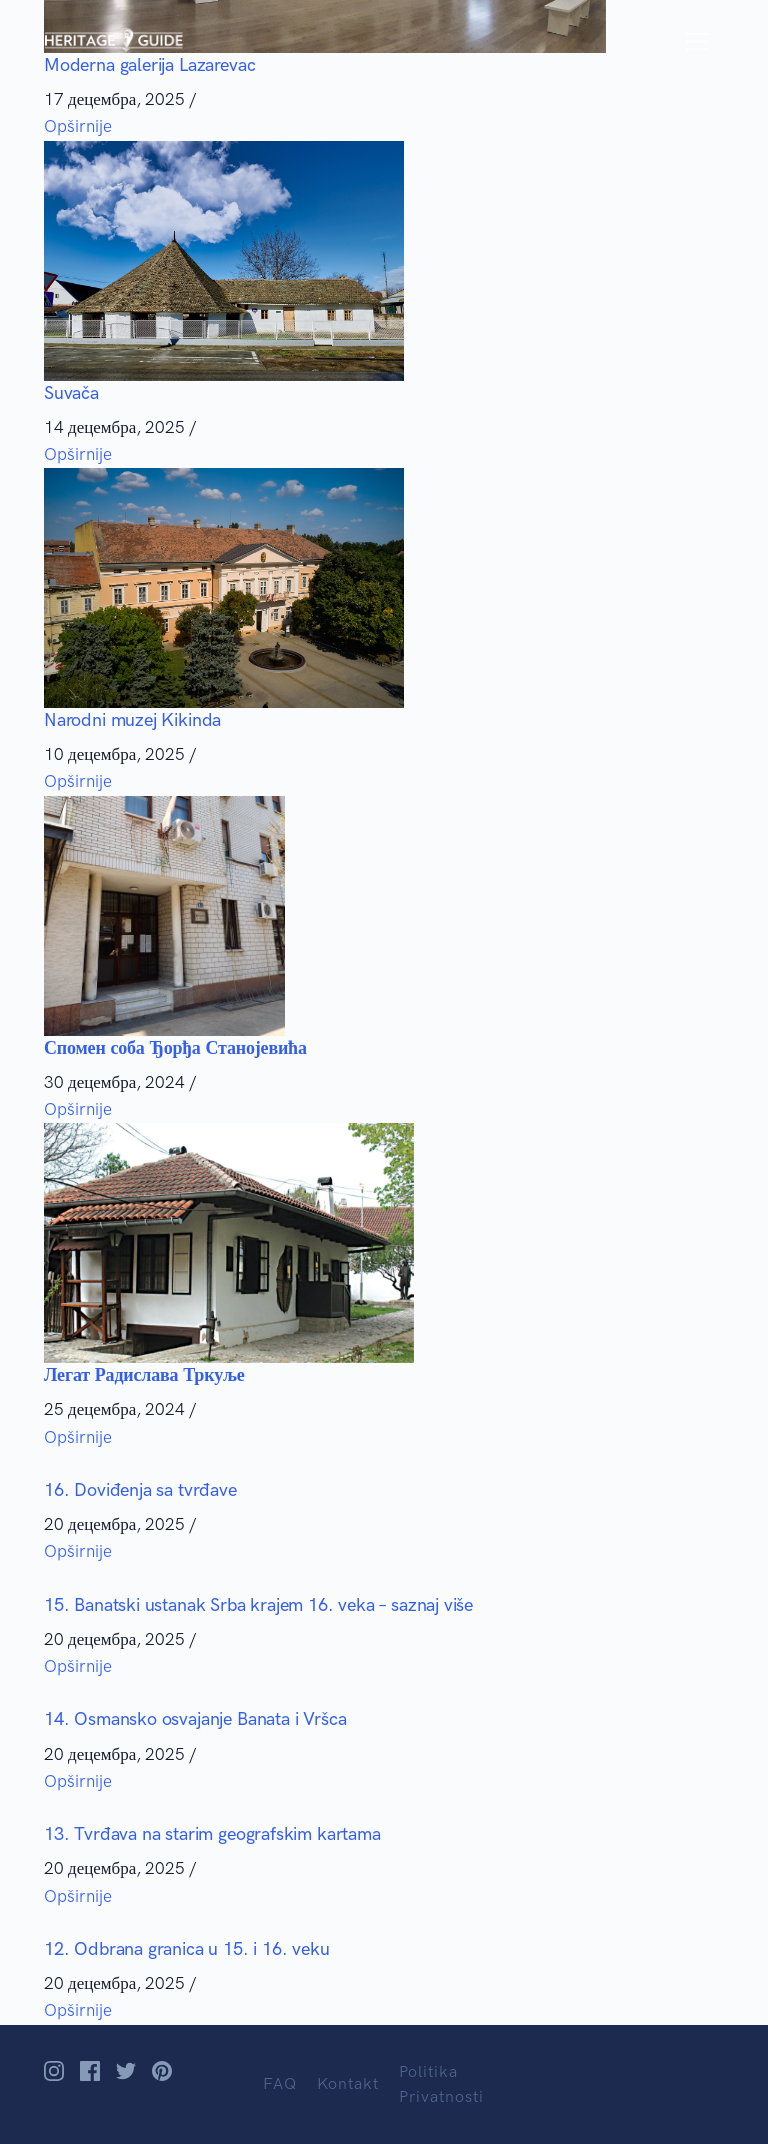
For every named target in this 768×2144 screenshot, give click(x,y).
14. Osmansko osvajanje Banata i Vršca (195, 1719)
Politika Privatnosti (441, 2084)
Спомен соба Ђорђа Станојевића (175, 1048)
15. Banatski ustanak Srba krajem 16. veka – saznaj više (258, 1605)
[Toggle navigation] (697, 41)
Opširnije (78, 126)
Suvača (71, 393)
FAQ (280, 2083)
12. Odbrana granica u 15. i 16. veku (187, 1949)
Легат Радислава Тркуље (144, 1375)
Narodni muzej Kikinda (132, 720)
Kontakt (348, 2083)
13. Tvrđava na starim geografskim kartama (212, 1834)
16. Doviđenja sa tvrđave (140, 1490)
